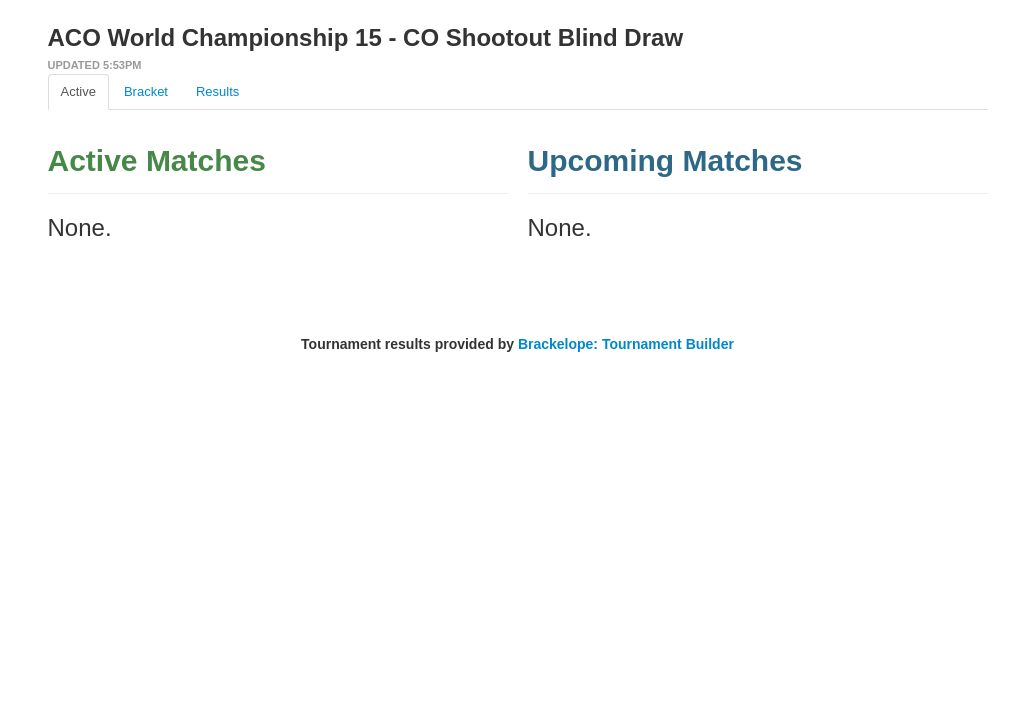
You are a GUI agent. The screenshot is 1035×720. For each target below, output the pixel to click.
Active (78, 91)
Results (217, 91)
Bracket (146, 91)
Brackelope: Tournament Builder (626, 344)
